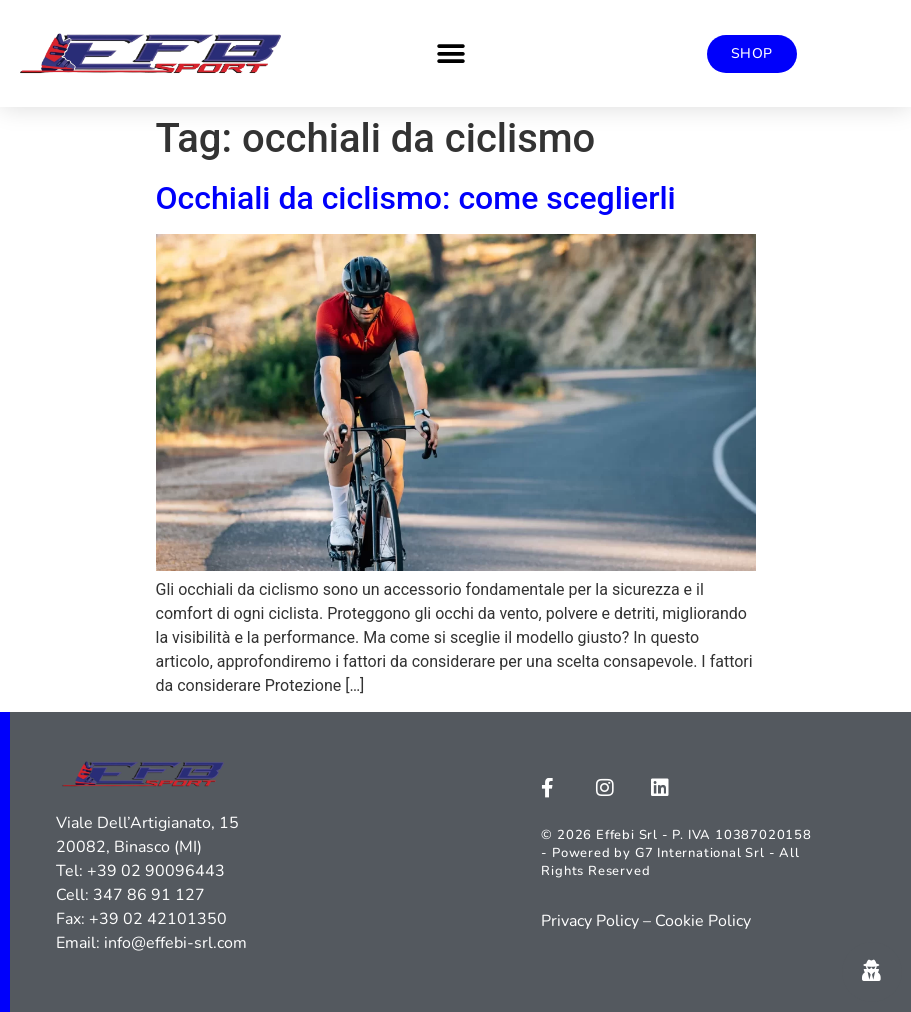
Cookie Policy (703, 921)
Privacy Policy (590, 921)
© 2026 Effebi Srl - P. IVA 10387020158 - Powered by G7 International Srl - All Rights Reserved (676, 853)
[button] (450, 53)
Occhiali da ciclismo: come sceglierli (416, 198)
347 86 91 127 (149, 895)
